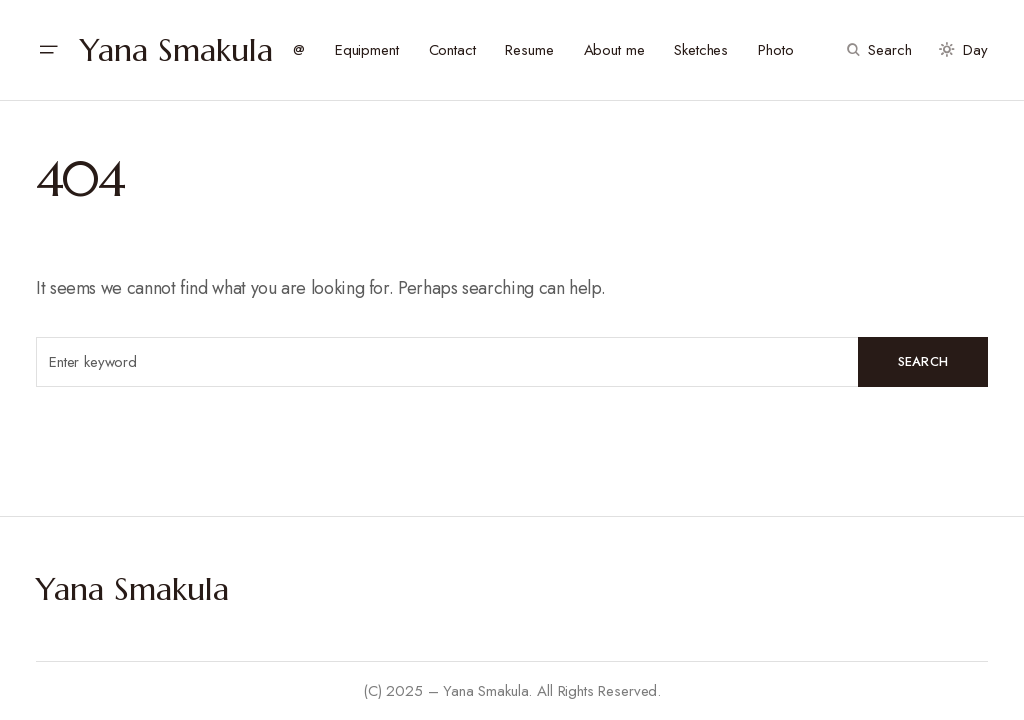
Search (923, 361)
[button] (48, 50)
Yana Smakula (176, 50)
